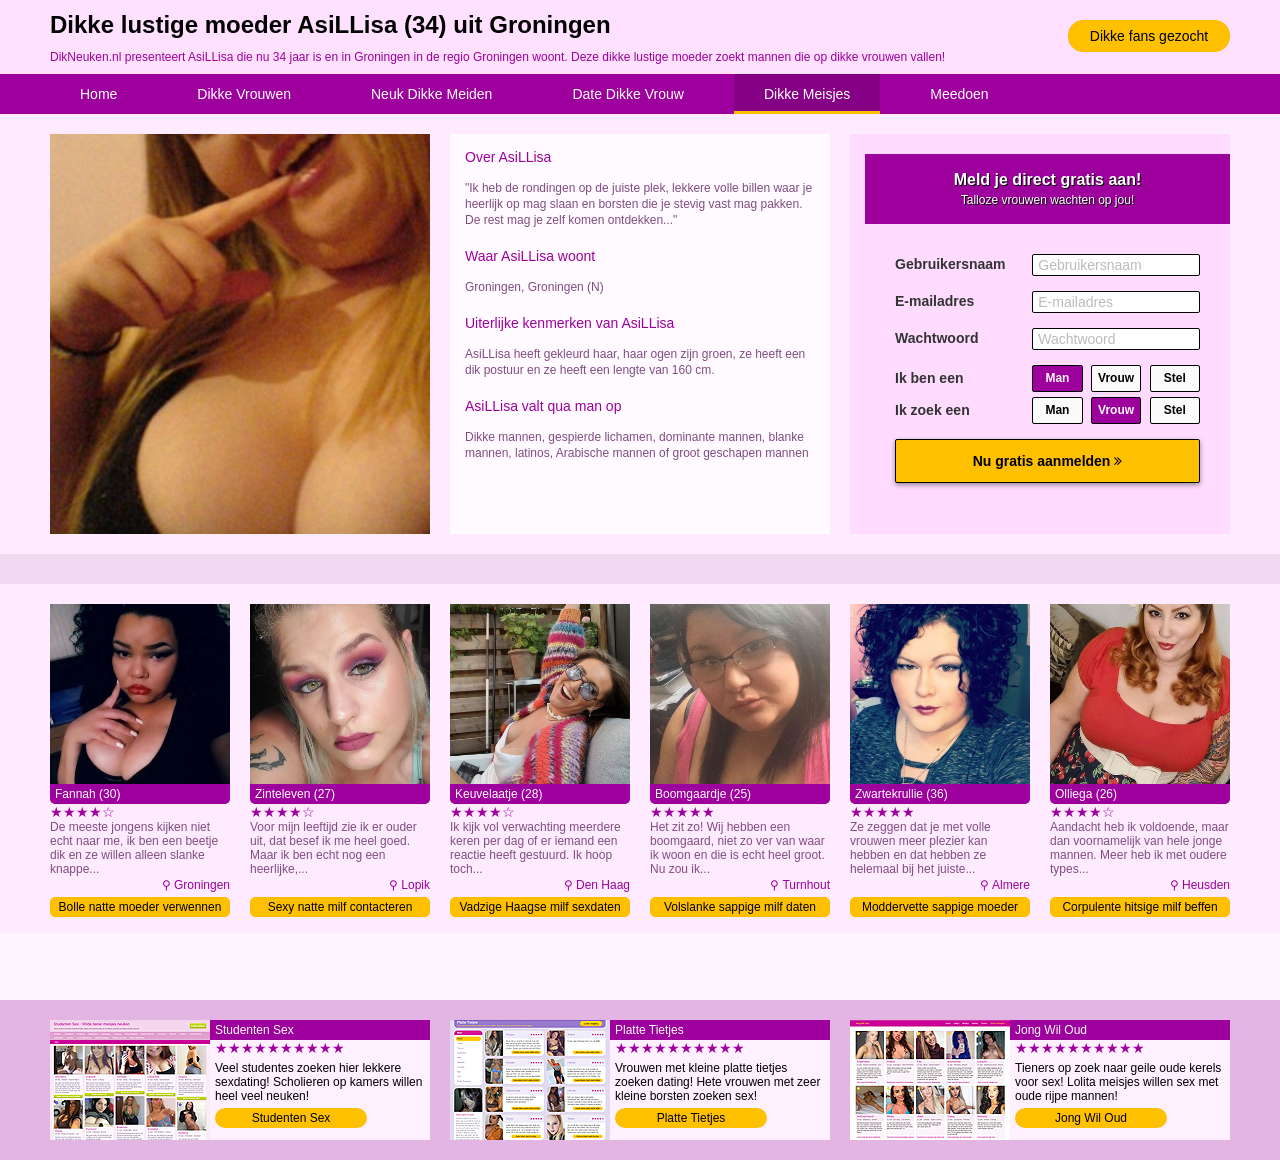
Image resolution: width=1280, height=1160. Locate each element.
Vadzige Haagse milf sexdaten (539, 907)
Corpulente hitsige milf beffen (1139, 907)
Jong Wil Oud (1091, 1118)
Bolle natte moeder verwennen (140, 907)
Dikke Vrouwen (244, 94)
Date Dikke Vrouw (628, 94)
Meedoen (959, 94)
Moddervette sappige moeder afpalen (940, 908)
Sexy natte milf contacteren (340, 907)
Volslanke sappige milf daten (740, 907)
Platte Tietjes (691, 1118)
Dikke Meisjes (807, 94)
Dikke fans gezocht (1149, 36)
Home (98, 94)
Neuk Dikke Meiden (431, 94)
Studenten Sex (291, 1118)
